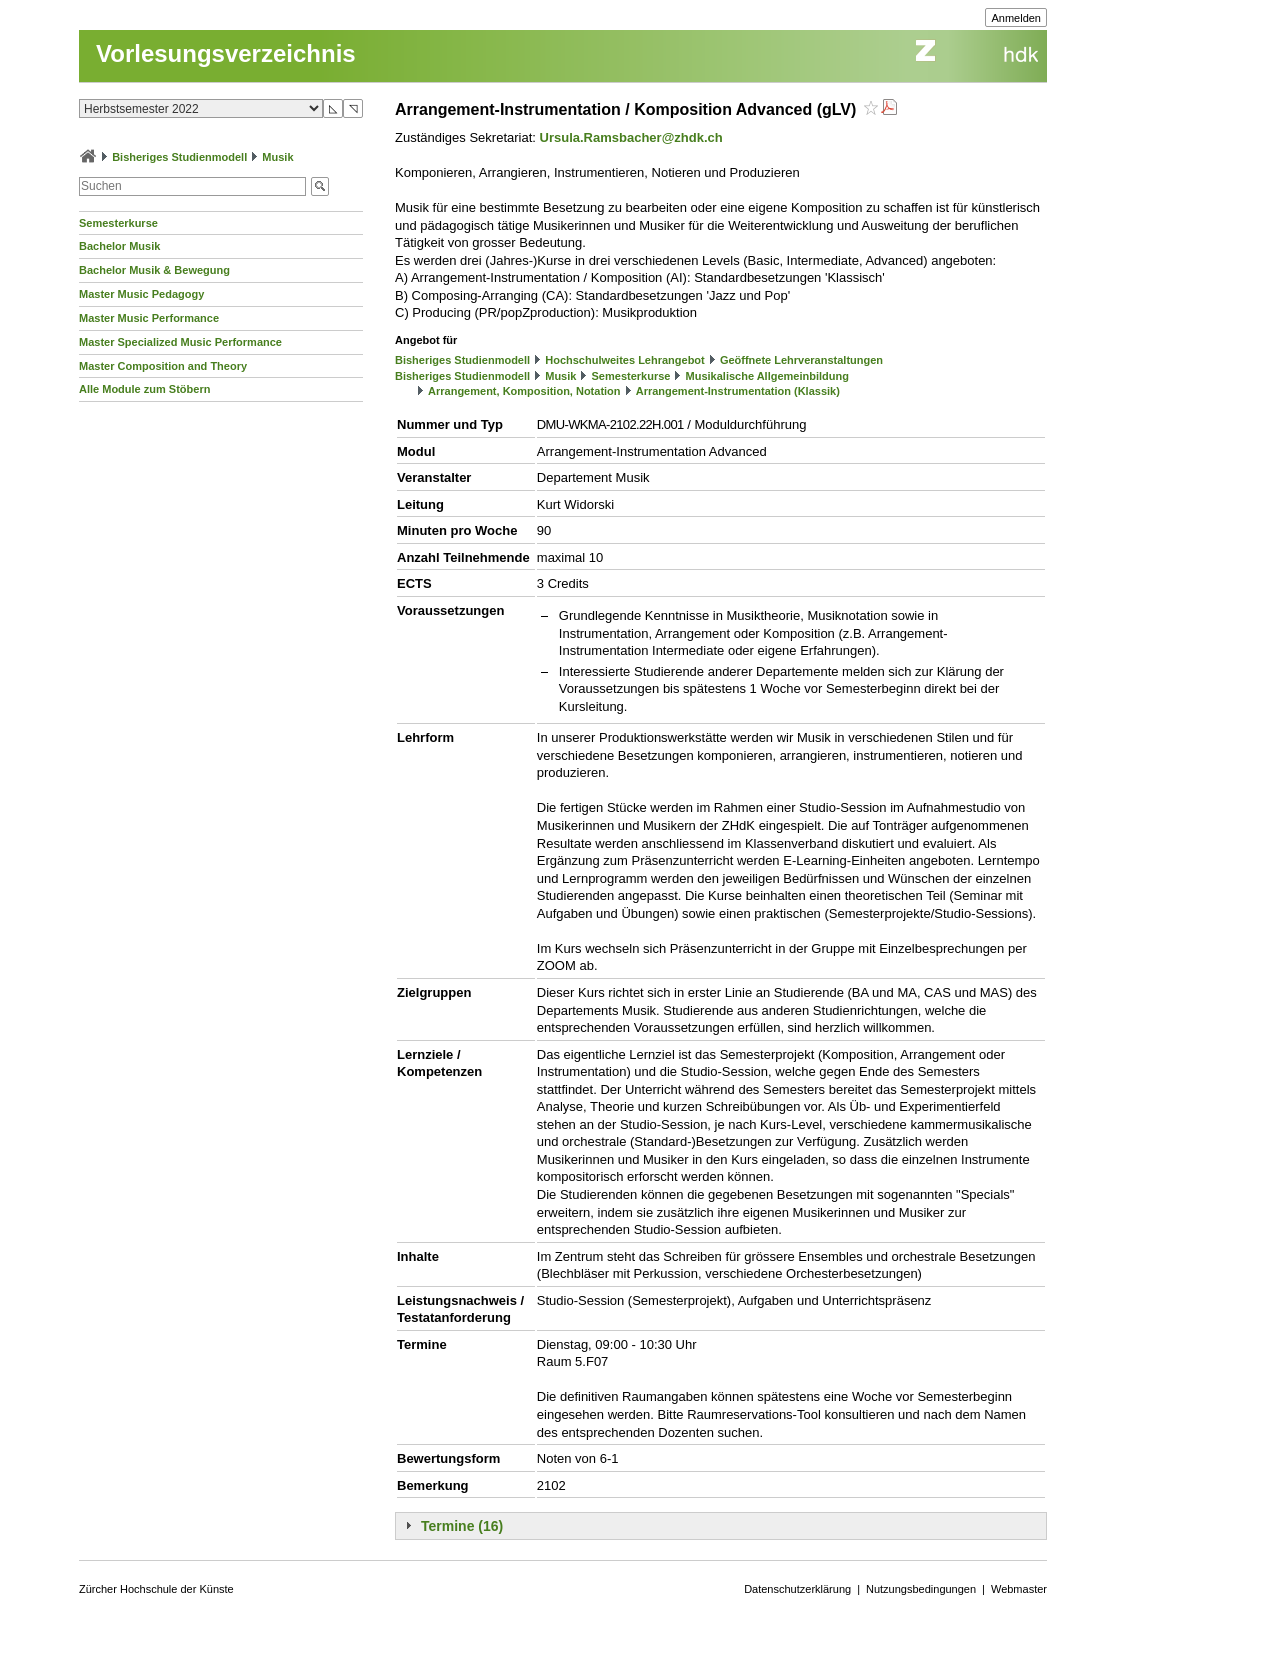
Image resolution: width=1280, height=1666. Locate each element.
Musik (277, 157)
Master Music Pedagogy (141, 294)
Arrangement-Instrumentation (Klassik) (738, 391)
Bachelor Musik (119, 246)
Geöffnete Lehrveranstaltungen (801, 360)
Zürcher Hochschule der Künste (156, 1589)
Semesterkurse (118, 223)
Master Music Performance (149, 318)
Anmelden (1016, 18)
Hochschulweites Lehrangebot (625, 360)
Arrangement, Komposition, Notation (524, 391)
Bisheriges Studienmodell (179, 157)
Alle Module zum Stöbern (144, 389)
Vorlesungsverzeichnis (226, 53)
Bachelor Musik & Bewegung (154, 270)
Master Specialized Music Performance (180, 342)
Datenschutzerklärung (797, 1589)
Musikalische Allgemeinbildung (767, 376)
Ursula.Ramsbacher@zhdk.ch (631, 137)
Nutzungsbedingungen (921, 1589)
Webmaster (1019, 1589)
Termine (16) (462, 1526)
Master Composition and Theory (163, 366)
